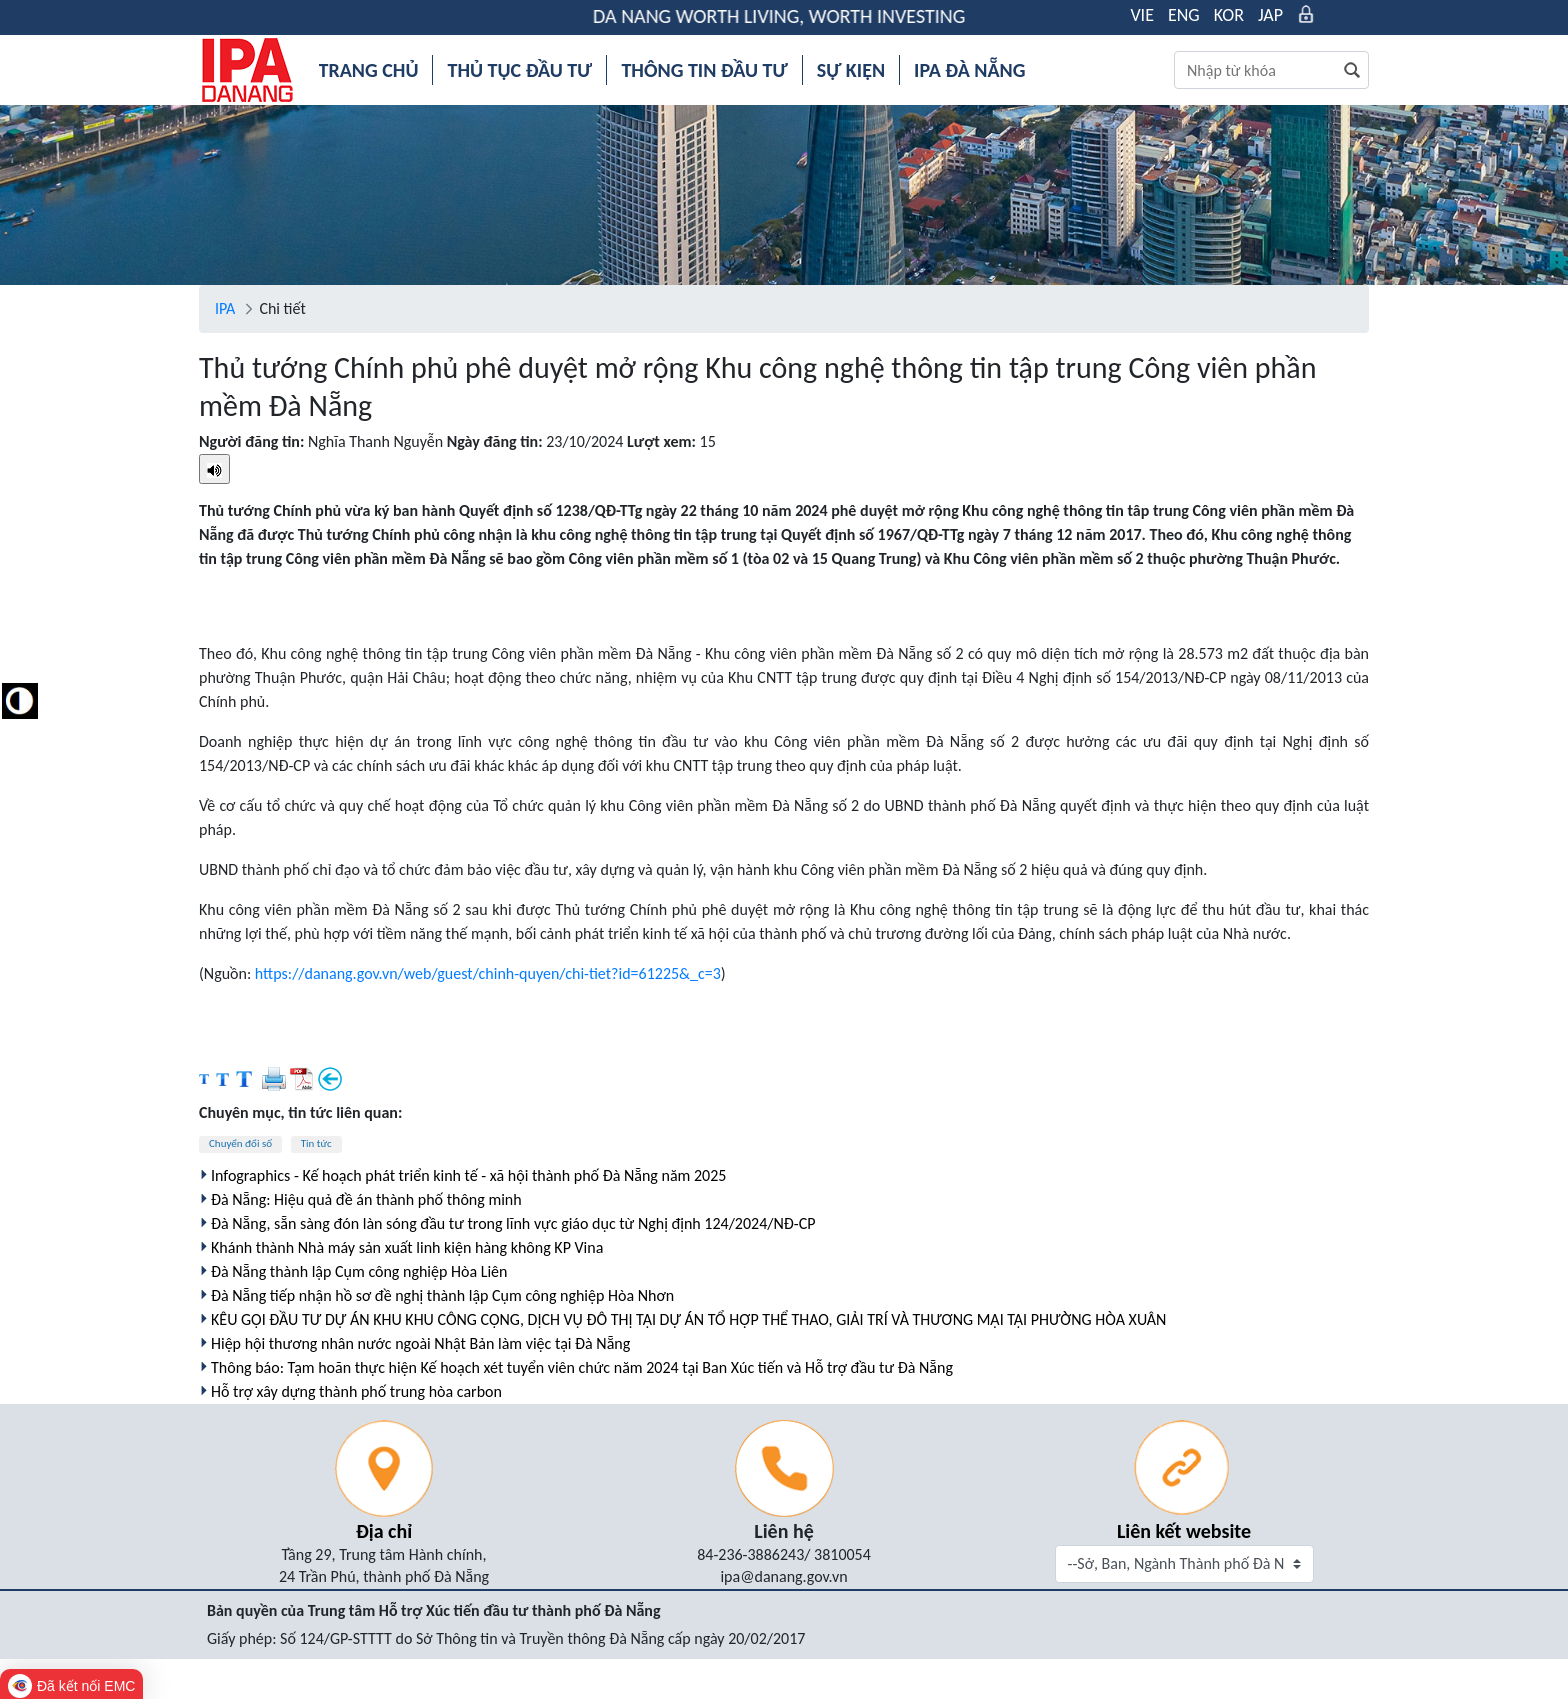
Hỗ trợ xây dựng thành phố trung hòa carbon (356, 1391)
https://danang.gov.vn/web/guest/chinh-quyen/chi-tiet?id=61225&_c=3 (488, 973)
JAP (1270, 15)
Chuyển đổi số (240, 1143)
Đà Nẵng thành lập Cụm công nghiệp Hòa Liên (359, 1271)
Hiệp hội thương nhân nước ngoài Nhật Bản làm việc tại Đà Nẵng (420, 1343)
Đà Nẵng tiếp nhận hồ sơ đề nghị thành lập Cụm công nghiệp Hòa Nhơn (442, 1295)
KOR (1229, 15)
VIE (1142, 15)
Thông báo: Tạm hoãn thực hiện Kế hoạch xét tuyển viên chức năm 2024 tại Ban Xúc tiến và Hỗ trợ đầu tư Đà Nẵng (582, 1367)
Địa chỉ (384, 1531)
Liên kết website (1184, 1531)
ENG (1184, 15)
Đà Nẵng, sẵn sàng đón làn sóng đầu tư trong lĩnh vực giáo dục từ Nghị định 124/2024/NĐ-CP (513, 1223)
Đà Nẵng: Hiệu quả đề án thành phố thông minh (366, 1199)
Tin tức (316, 1143)
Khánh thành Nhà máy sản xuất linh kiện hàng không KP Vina (407, 1247)
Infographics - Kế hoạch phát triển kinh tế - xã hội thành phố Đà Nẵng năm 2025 (468, 1175)
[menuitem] (369, 70)
